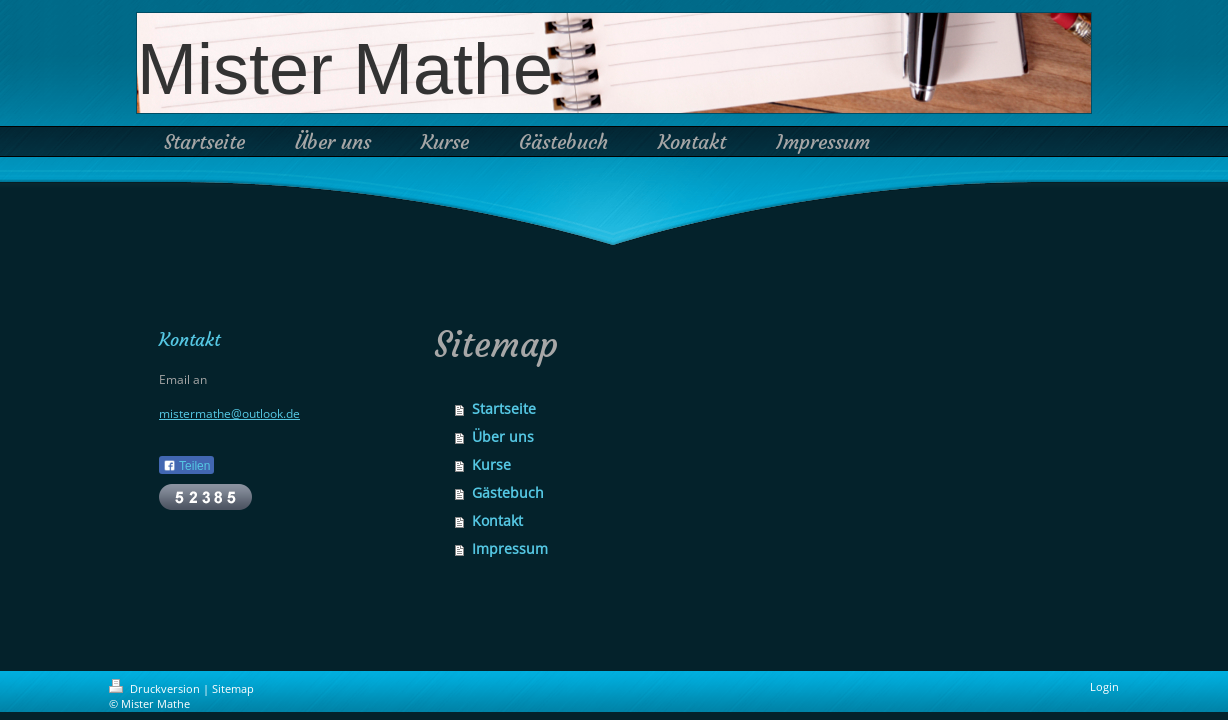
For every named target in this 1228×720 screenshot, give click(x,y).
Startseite (504, 408)
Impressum (510, 548)
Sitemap (233, 688)
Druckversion (156, 688)
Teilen (186, 466)
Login (1104, 686)
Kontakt (497, 520)
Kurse (491, 464)
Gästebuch (508, 492)
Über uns (503, 436)
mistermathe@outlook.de (229, 413)
